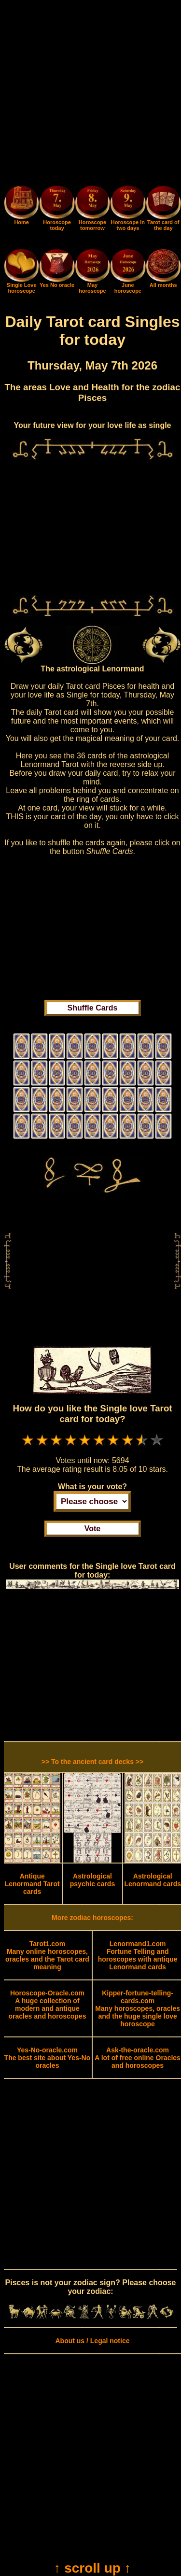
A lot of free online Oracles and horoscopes (138, 2057)
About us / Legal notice (92, 2341)
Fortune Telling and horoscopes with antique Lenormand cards (138, 1955)
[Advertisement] (90, 94)
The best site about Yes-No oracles (47, 2057)
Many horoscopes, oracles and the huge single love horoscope (137, 2008)
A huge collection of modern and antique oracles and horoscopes (47, 2004)
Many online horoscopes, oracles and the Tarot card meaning (47, 1955)
